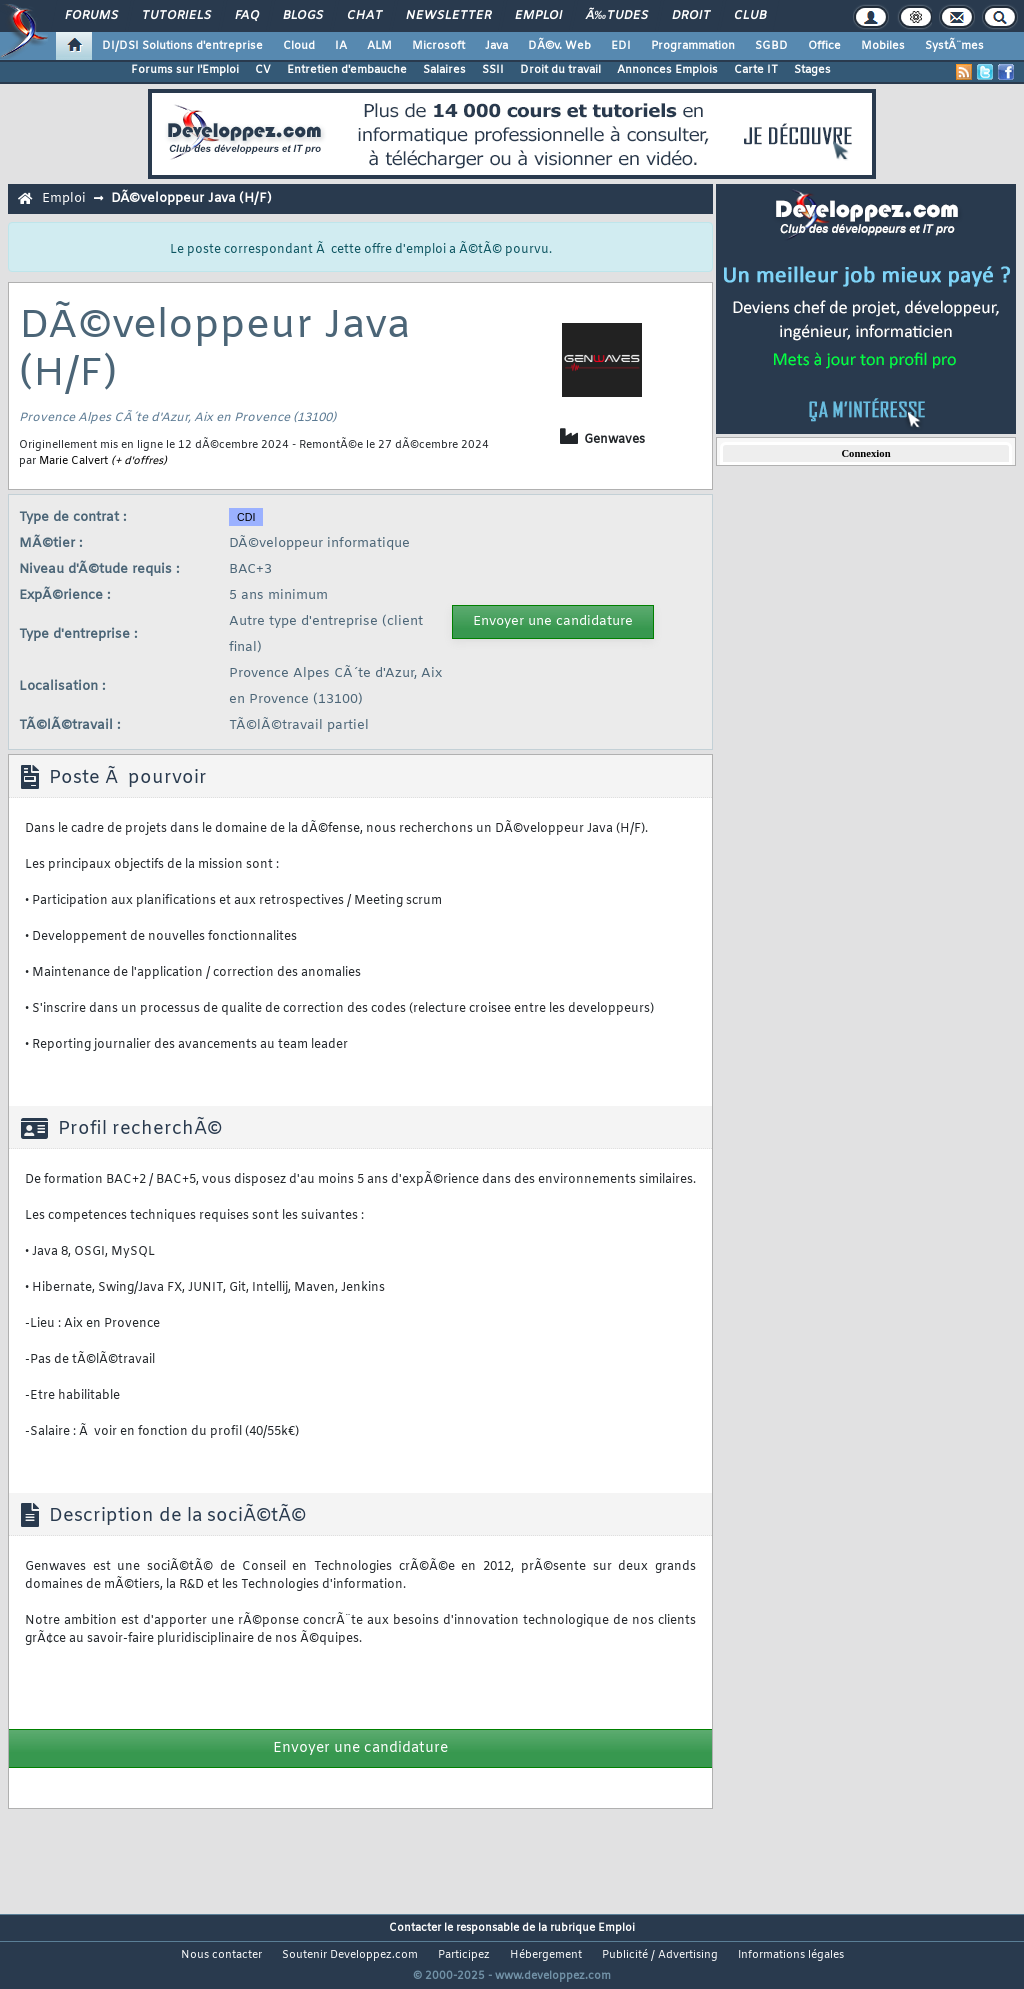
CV (263, 70)
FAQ (247, 16)
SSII (493, 70)
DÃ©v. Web (559, 46)
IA (341, 46)
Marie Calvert (73, 461)
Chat (364, 16)
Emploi (538, 16)
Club (750, 16)
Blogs (303, 16)
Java (496, 46)
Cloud (299, 46)
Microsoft (438, 46)
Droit (691, 16)
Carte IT (756, 70)
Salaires (444, 70)
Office (824, 46)
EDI (621, 46)
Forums (91, 16)
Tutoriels (176, 16)
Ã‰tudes (617, 16)
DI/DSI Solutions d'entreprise (182, 46)
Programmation (693, 46)
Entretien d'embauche (347, 70)
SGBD (771, 46)
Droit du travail (560, 70)
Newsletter (448, 16)
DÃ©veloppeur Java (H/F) (191, 198)
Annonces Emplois (667, 70)
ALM (379, 46)
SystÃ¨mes (954, 46)
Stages (812, 70)
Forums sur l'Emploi (185, 70)
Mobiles (883, 46)
